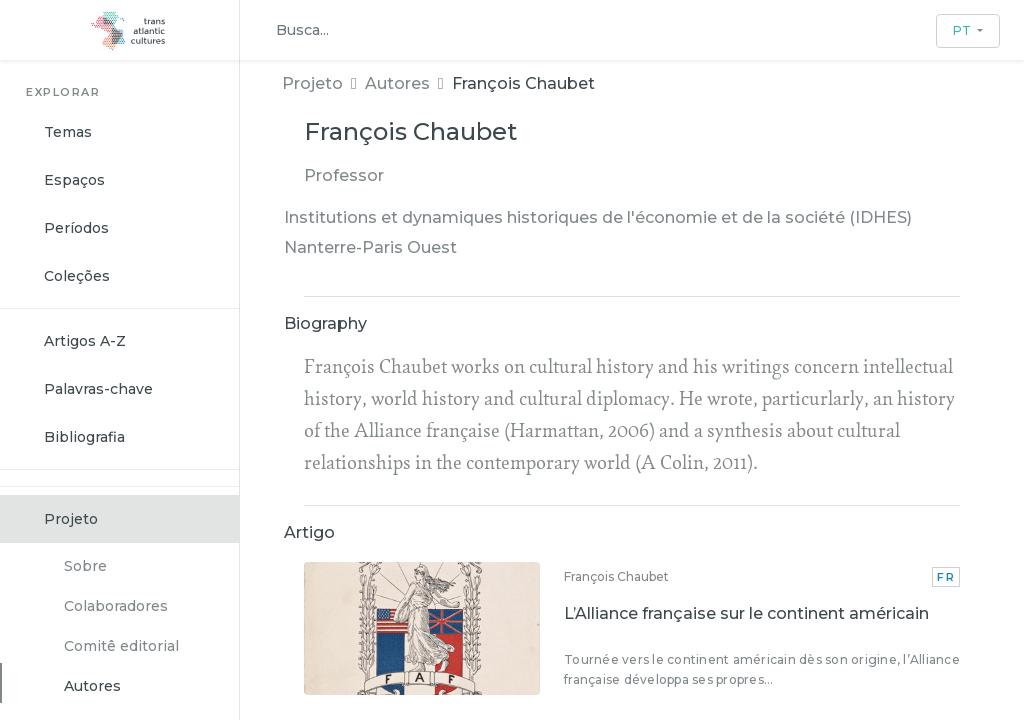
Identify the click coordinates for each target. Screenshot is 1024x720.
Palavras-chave (98, 389)
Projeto (71, 519)
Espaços (74, 180)
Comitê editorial (121, 646)
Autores (92, 686)
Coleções (77, 276)
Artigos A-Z (85, 341)
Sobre (85, 566)
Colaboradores (116, 606)
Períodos (76, 228)
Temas (68, 132)
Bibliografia (84, 437)
